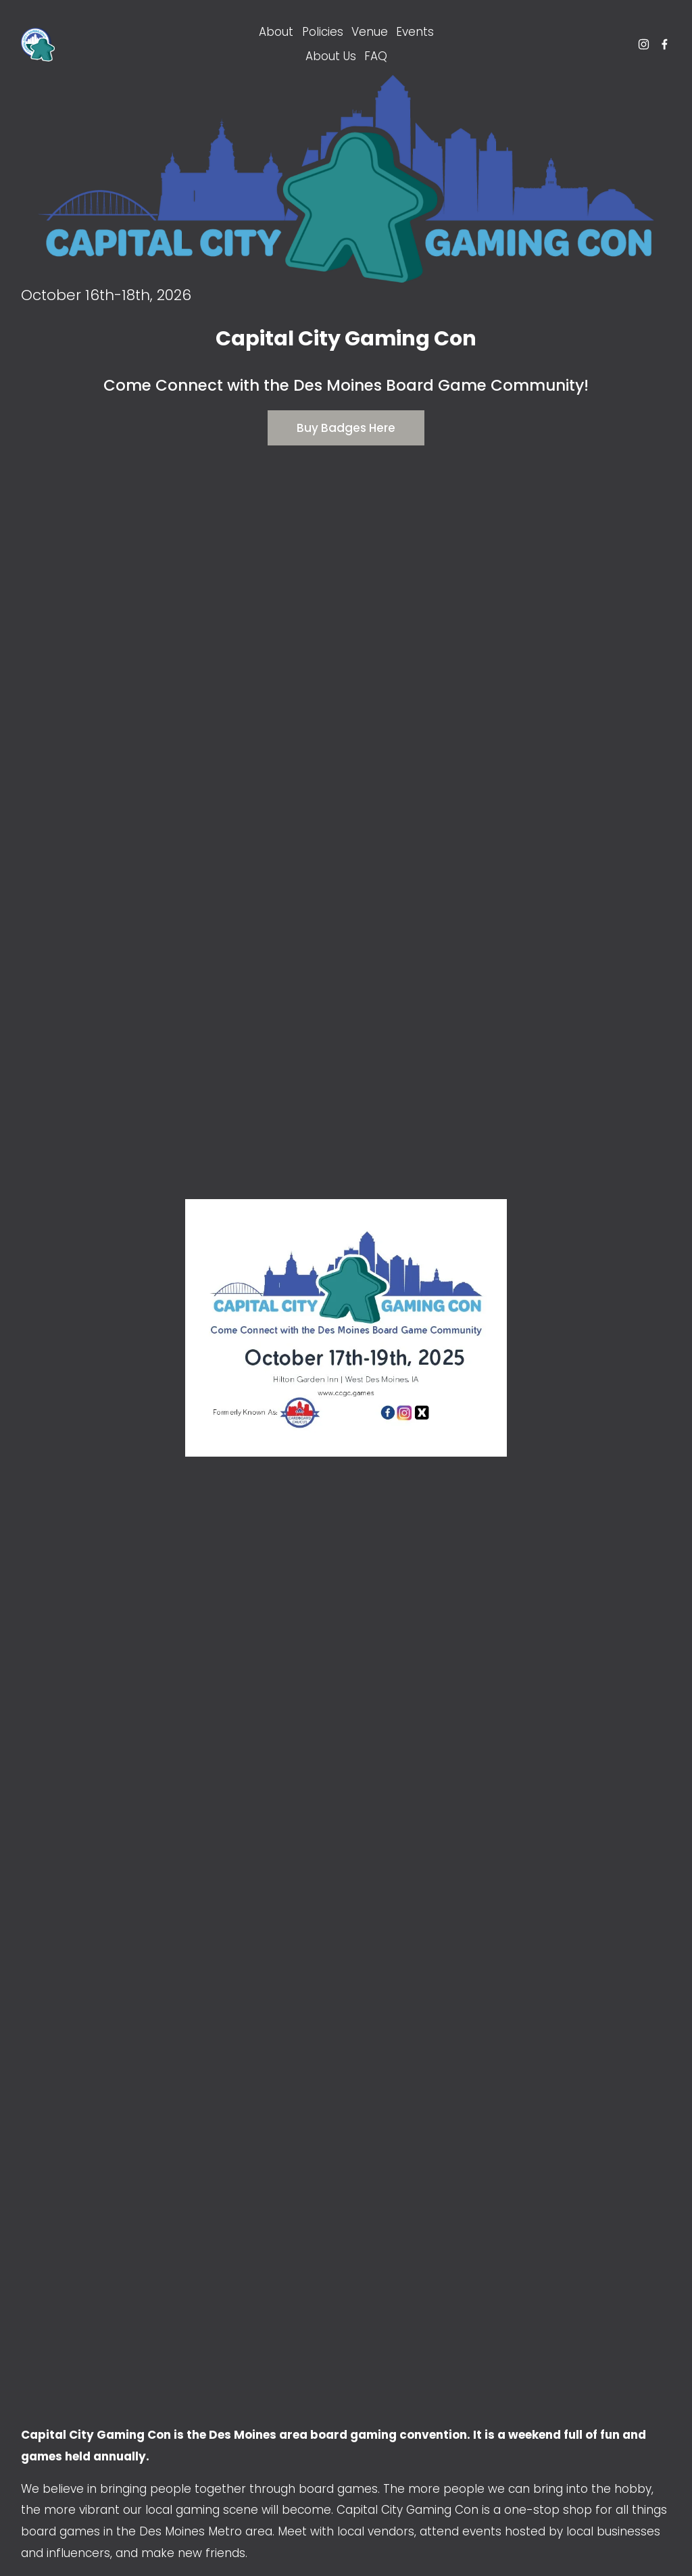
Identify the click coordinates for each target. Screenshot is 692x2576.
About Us (330, 56)
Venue (369, 32)
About (276, 32)
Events (415, 32)
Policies (322, 32)
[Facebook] (664, 44)
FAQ (375, 56)
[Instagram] (643, 44)
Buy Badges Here (346, 428)
